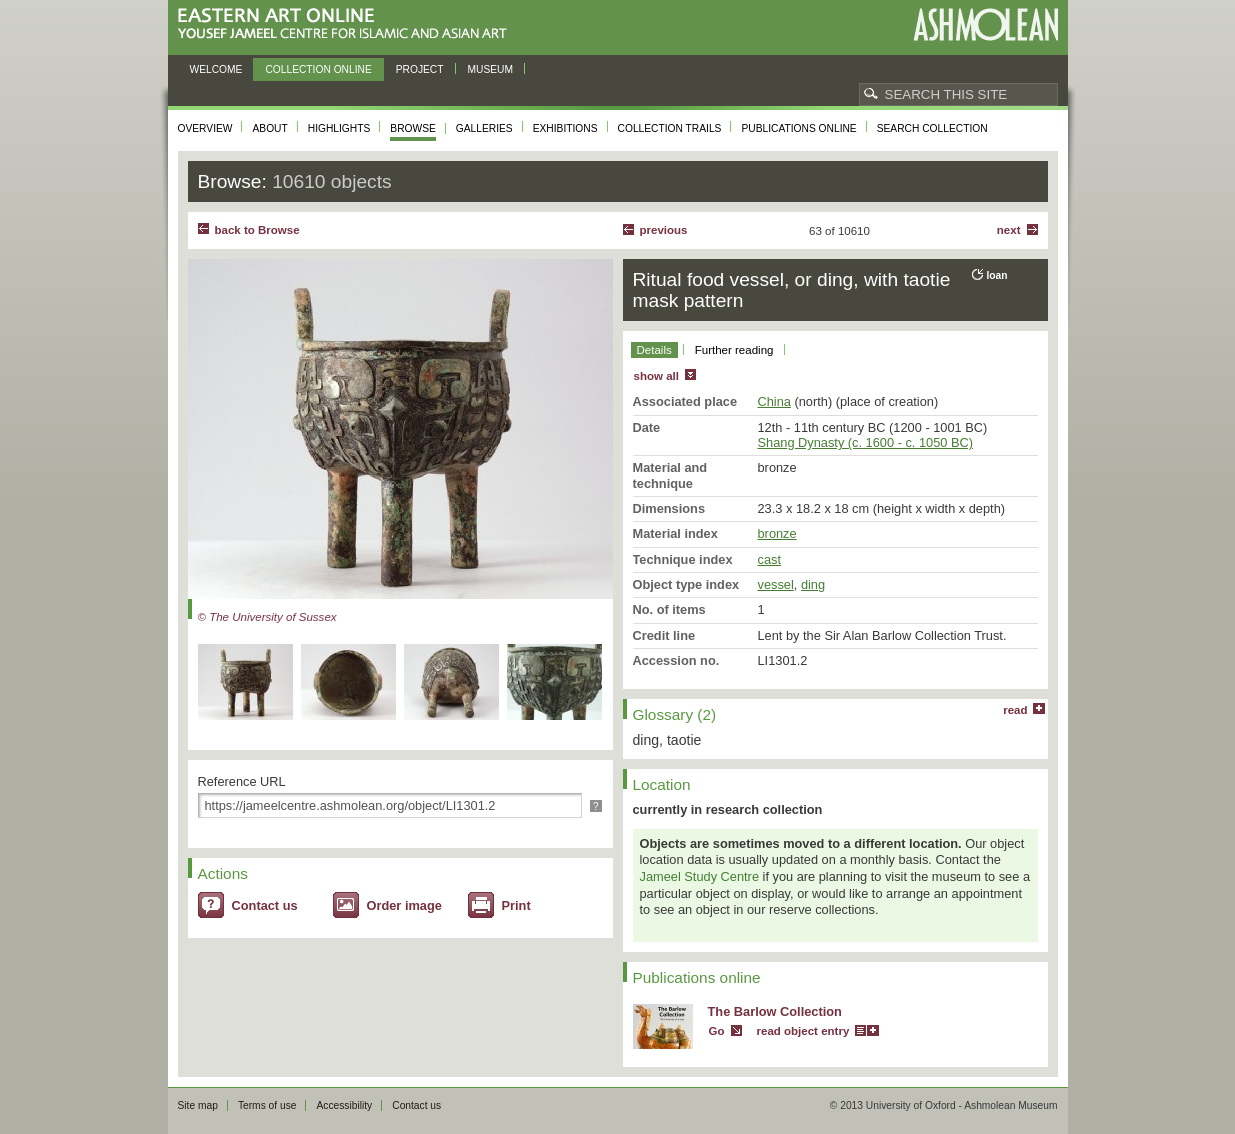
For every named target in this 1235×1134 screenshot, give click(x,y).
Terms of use (267, 1105)
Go (717, 1031)
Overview (205, 128)
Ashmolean (985, 24)
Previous (664, 230)
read (1015, 710)
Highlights (339, 128)
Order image (404, 905)
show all (656, 376)
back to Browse (257, 230)
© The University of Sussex (267, 617)
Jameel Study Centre (700, 876)
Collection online (318, 69)
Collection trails (670, 128)
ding (813, 584)
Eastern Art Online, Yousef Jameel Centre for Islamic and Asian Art (347, 24)
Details (654, 350)
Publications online (798, 128)
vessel (776, 584)
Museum (491, 69)
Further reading (734, 350)
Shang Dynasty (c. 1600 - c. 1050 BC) (866, 442)
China (774, 401)
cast (769, 559)
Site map (198, 1105)
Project (420, 69)
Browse (413, 128)
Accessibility (344, 1105)
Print (516, 905)
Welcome (216, 69)
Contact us (265, 905)
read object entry (803, 1031)
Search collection (932, 128)
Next (1009, 230)
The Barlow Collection (775, 1011)
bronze (777, 533)
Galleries (484, 128)
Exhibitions (565, 128)
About (269, 128)
